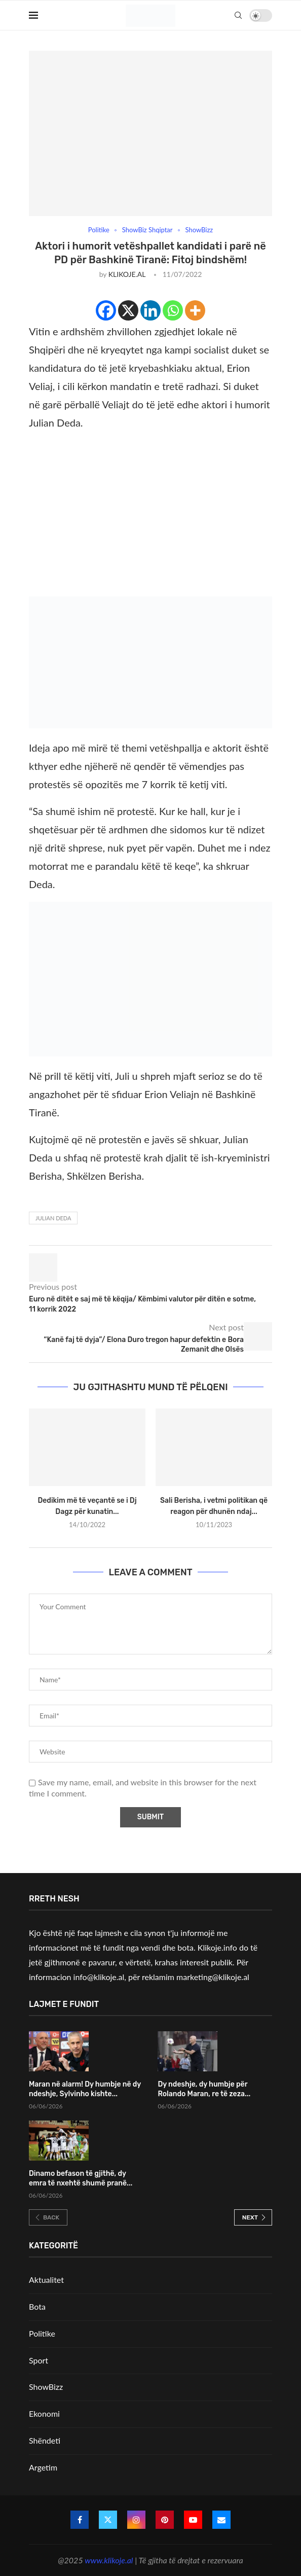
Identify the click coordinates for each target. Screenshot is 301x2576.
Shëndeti (44, 2440)
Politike (42, 2333)
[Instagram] (136, 2520)
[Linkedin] (150, 310)
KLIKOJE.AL (126, 274)
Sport (38, 2360)
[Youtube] (193, 2520)
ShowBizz (46, 2386)
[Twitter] (108, 2520)
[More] (195, 310)
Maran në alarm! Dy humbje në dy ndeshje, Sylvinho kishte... (85, 2089)
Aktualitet (46, 2279)
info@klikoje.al (99, 1977)
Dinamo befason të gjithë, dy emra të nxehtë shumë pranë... (80, 2178)
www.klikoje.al (109, 2560)
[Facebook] (106, 310)
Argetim (43, 2467)
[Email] (221, 2520)
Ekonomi (44, 2413)
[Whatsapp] (173, 310)
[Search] (238, 15)
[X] (128, 310)
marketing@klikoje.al (212, 1977)
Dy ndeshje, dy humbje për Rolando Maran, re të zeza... (204, 2089)
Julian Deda (53, 1218)
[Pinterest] (165, 2520)
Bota (37, 2306)
